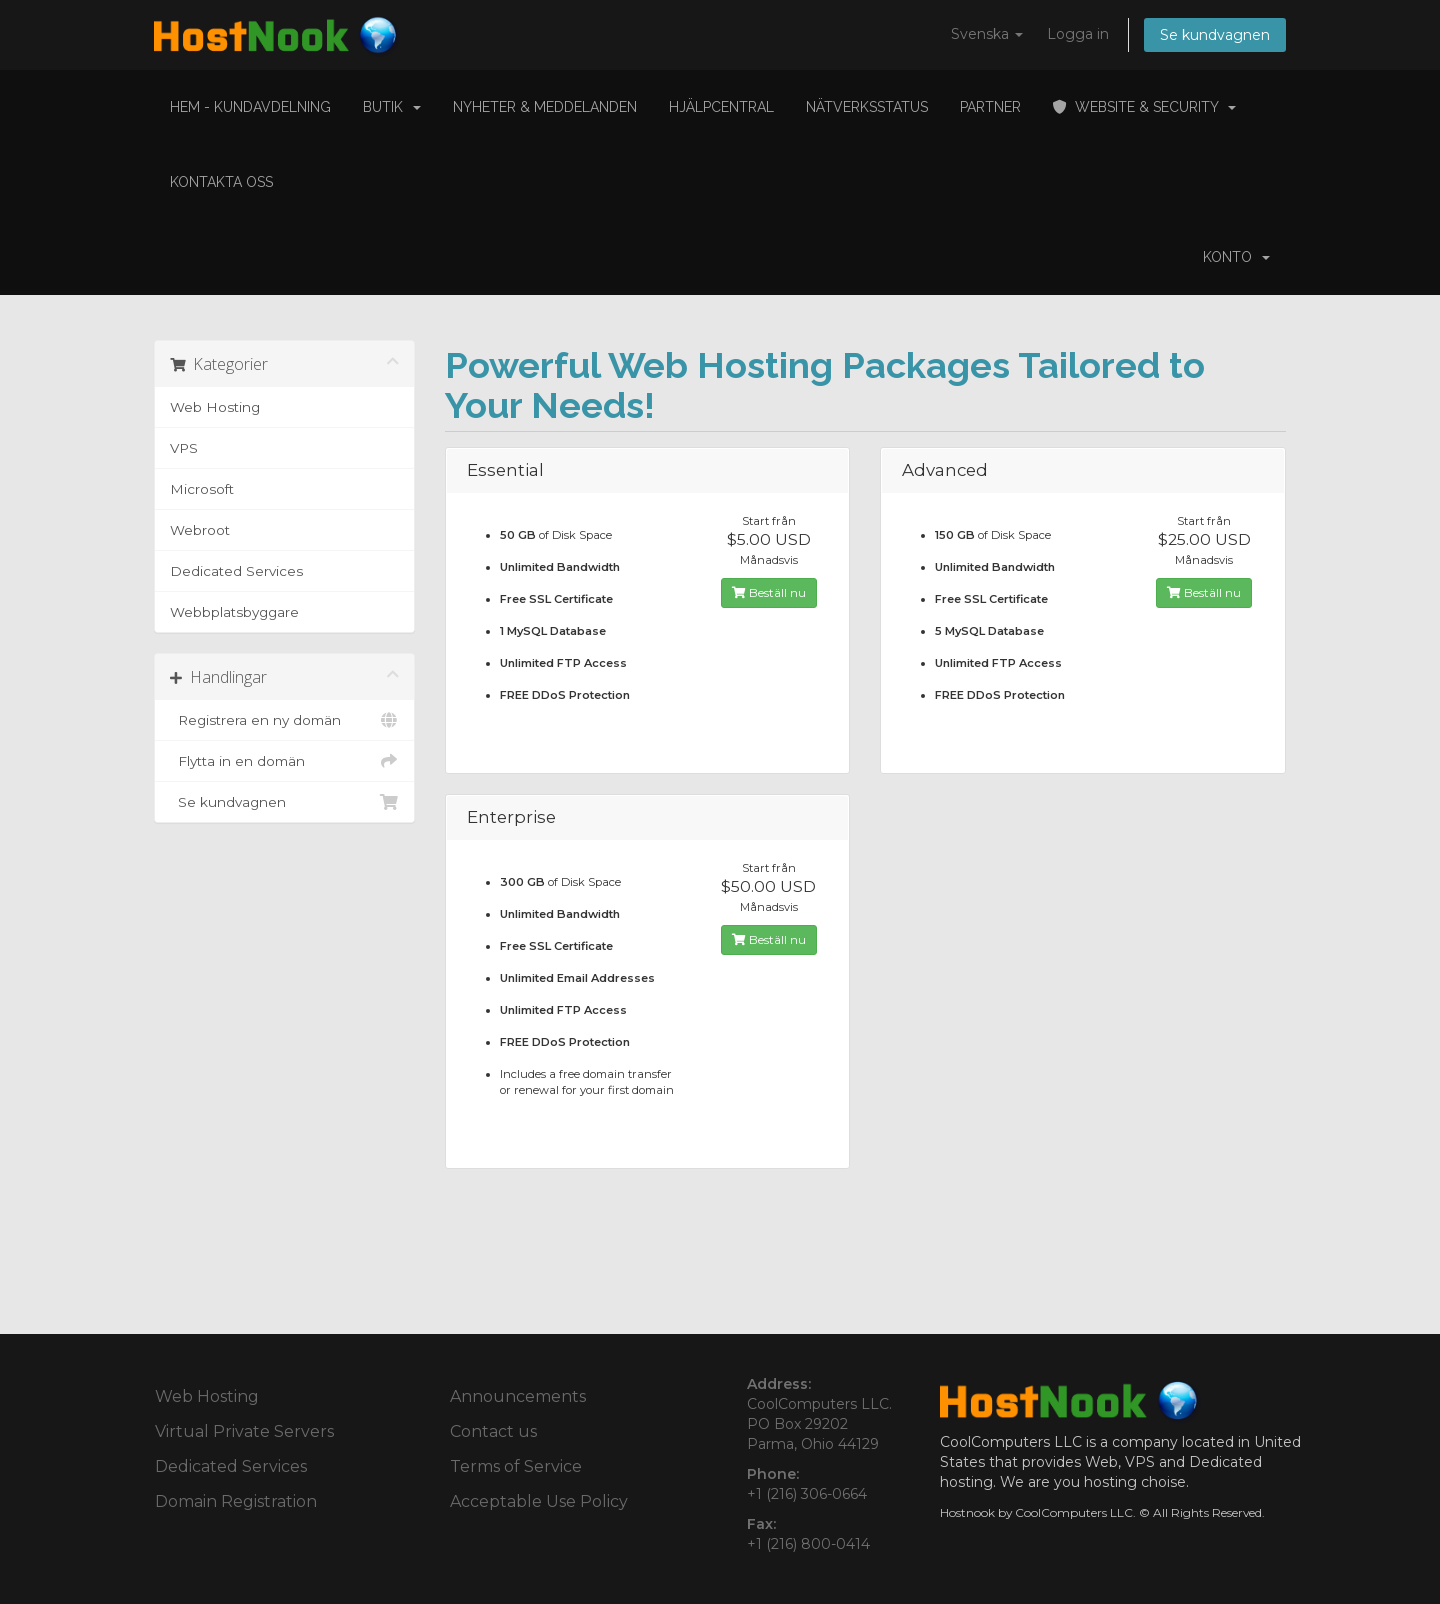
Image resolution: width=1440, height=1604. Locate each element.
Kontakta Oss (221, 182)
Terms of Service (516, 1466)
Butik (392, 107)
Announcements (518, 1396)
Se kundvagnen (1215, 35)
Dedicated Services (236, 571)
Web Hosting (215, 407)
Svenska (987, 34)
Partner (990, 107)
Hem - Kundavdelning (250, 107)
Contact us (493, 1431)
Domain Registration (236, 1501)
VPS (184, 448)
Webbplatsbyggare (234, 612)
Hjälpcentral (721, 107)
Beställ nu (769, 592)
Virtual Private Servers (244, 1431)
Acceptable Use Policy (539, 1501)
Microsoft (202, 489)
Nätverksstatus (867, 107)
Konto (1236, 257)
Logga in (1078, 34)
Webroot (200, 530)
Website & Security (1144, 107)
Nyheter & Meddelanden (545, 107)
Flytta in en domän (284, 761)
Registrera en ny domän (284, 720)
